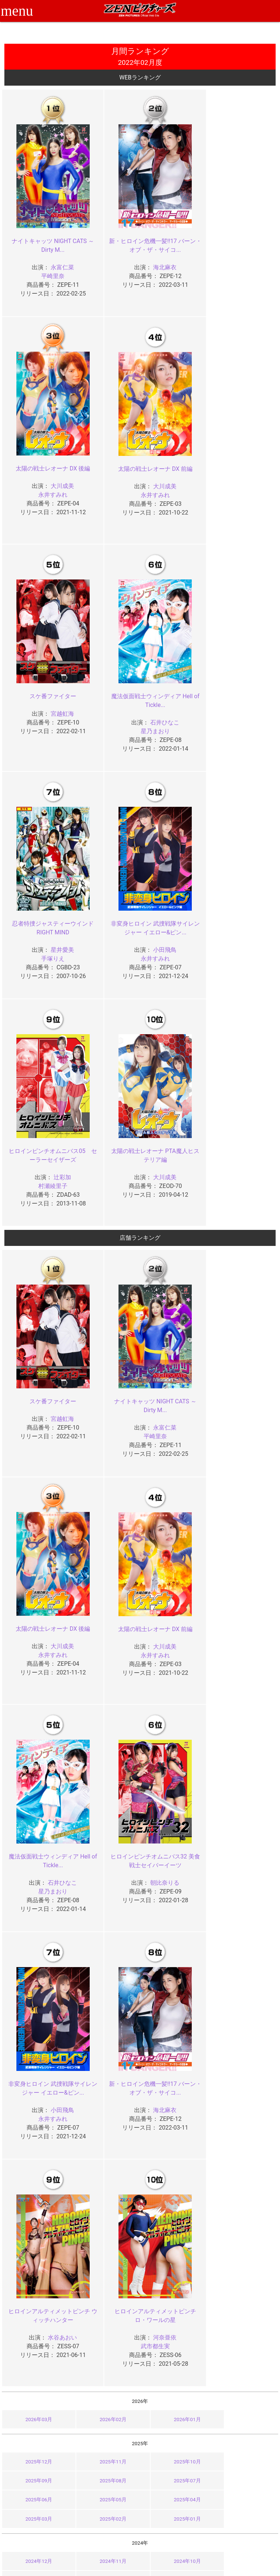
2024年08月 (36, 2106)
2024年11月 (105, 2087)
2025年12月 (36, 2007)
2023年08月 (36, 2187)
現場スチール (67, 2537)
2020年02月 (174, 2447)
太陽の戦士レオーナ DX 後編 (232, 229)
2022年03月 (105, 2286)
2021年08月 (36, 2347)
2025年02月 (174, 2045)
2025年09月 (243, 2007)
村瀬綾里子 (232, 719)
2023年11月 (105, 2167)
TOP (57, 2498)
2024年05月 (243, 2106)
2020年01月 (243, 2447)
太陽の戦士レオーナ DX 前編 (48, 457)
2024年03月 (105, 2125)
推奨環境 (62, 2514)
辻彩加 (241, 711)
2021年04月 (36, 2366)
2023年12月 (36, 2167)
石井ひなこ (241, 483)
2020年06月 (174, 2428)
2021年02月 (174, 2366)
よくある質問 (159, 2506)
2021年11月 (105, 2328)
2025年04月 (36, 2045)
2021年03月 (105, 2366)
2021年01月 (243, 2366)
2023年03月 (105, 2206)
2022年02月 (174, 2286)
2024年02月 (174, 2125)
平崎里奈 (47, 264)
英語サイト (157, 2521)
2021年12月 (36, 2328)
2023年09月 (243, 2167)
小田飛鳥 (149, 711)
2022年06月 (174, 2267)
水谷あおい (241, 1644)
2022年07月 (105, 2267)
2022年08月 (36, 2267)
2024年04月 (36, 2125)
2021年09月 (243, 2328)
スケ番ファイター (140, 457)
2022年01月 (243, 2286)
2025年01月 (243, 2045)
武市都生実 (47, 1880)
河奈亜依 (57, 1871)
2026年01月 (174, 1964)
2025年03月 (105, 2045)
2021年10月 (174, 2328)
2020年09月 (243, 2409)
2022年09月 (243, 2248)
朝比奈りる (241, 1416)
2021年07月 (105, 2347)
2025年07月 (105, 2026)
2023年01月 (243, 2206)
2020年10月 (174, 2409)
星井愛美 (57, 711)
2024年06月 (174, 2106)
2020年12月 (36, 2409)
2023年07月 (105, 2187)
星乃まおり (232, 492)
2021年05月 (243, 2347)
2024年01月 (243, 2125)
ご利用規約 (111, 2498)
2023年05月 (243, 2187)
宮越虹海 (149, 475)
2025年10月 (174, 2007)
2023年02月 (174, 2206)
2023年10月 (174, 2167)
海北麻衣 (149, 256)
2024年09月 (243, 2087)
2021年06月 (174, 2347)
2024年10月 (174, 2087)
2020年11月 (105, 2409)
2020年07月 (105, 2428)
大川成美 (241, 247)
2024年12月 (36, 2087)
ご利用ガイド (67, 2506)
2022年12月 (36, 2248)
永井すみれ (232, 256)
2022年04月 (36, 2286)
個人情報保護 (113, 2521)
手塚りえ (47, 719)
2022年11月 (105, 2248)
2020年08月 (36, 2428)
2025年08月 (36, 2026)
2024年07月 (105, 2106)
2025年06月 (174, 2026)
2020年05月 (243, 2428)
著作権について (116, 2529)
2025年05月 (243, 2026)
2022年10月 (174, 2248)
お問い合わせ (159, 2514)
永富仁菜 (57, 256)
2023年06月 (174, 2187)
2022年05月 (243, 2267)
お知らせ (154, 2498)
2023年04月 (36, 2206)
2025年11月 (105, 2007)
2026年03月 (36, 1964)
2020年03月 (105, 2447)
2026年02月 (105, 1964)
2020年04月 (36, 2447)
